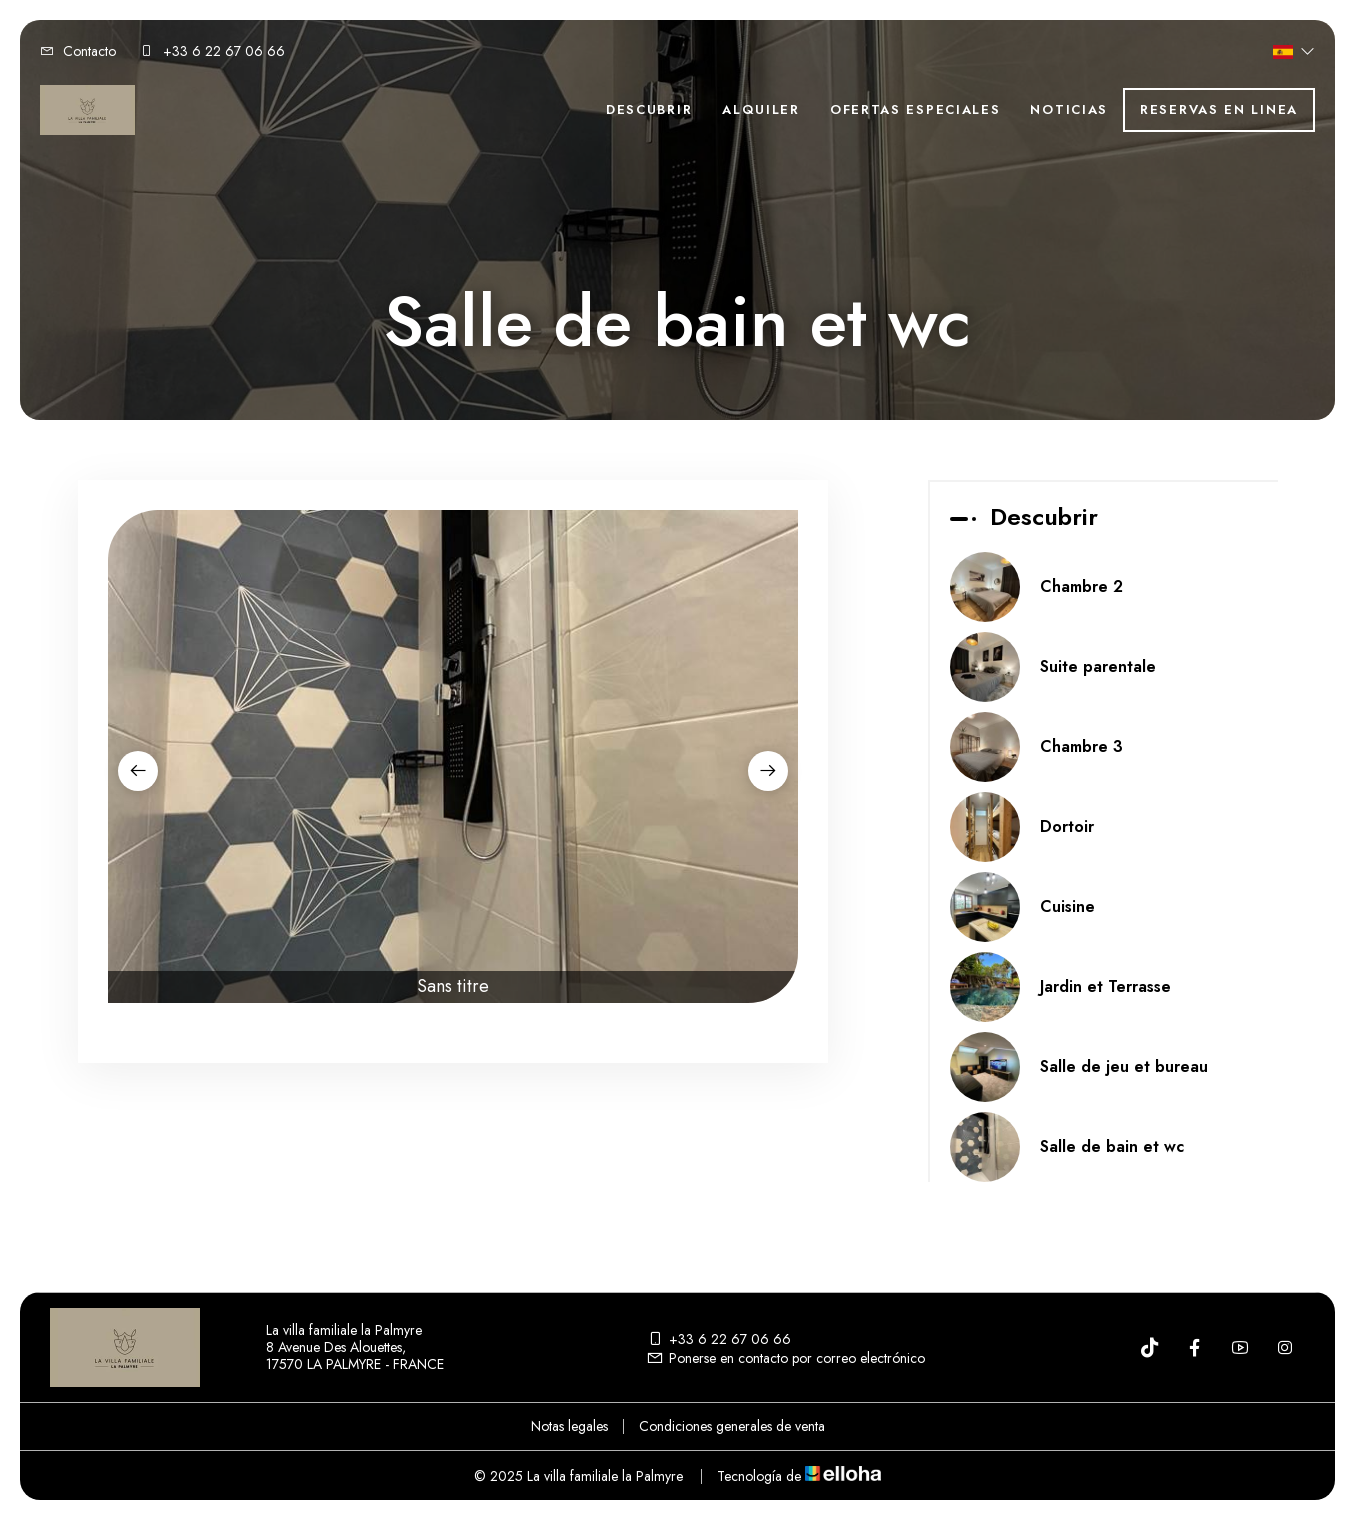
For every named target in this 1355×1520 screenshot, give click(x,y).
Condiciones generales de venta (732, 1426)
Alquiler (761, 109)
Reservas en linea (1219, 109)
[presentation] (138, 771)
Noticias (1069, 109)
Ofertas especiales (915, 109)
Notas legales (569, 1426)
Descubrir (649, 109)
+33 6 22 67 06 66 (718, 1339)
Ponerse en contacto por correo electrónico (785, 1358)
